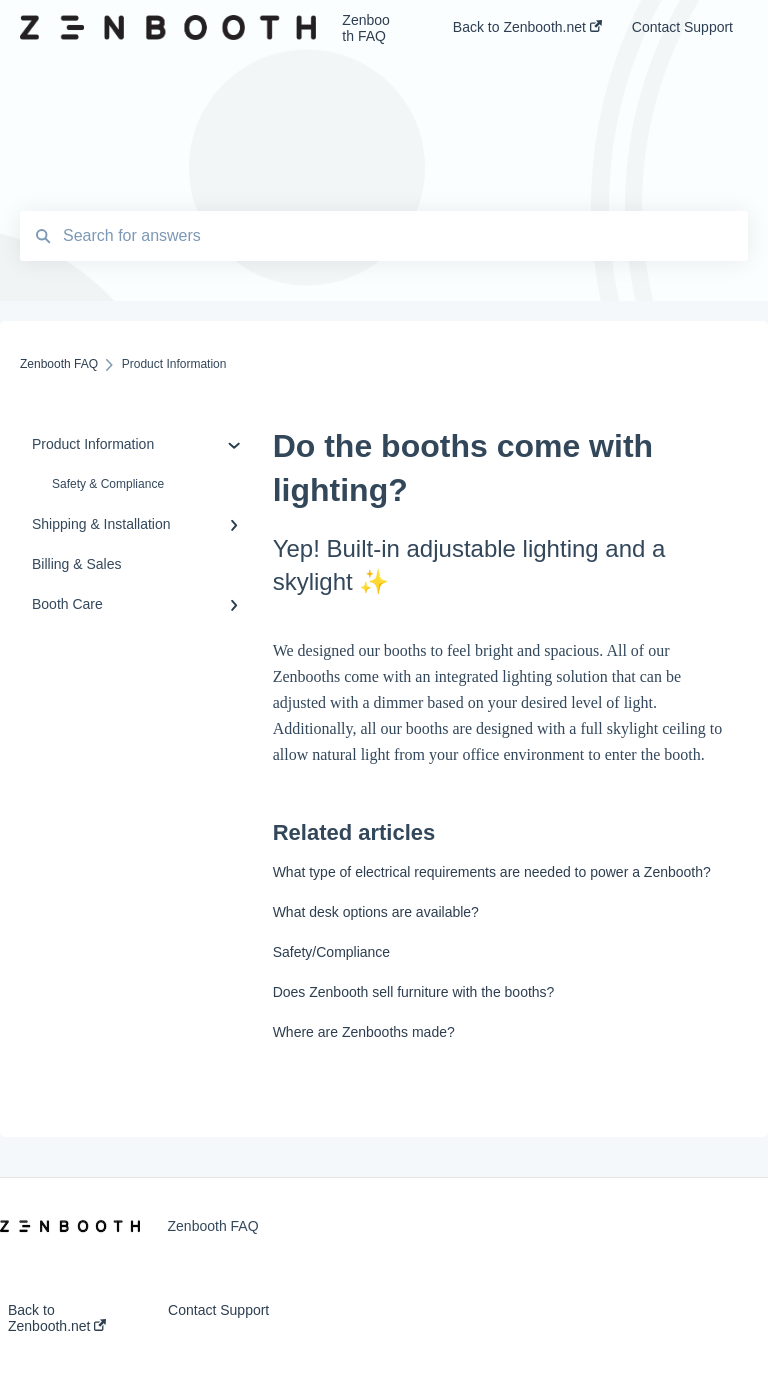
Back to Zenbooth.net (57, 1318)
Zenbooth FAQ (365, 28)
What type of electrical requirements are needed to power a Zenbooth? (492, 872)
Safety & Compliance (108, 484)
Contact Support (218, 1310)
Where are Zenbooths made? (364, 1032)
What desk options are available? (376, 912)
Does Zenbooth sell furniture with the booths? (414, 992)
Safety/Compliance (332, 952)
